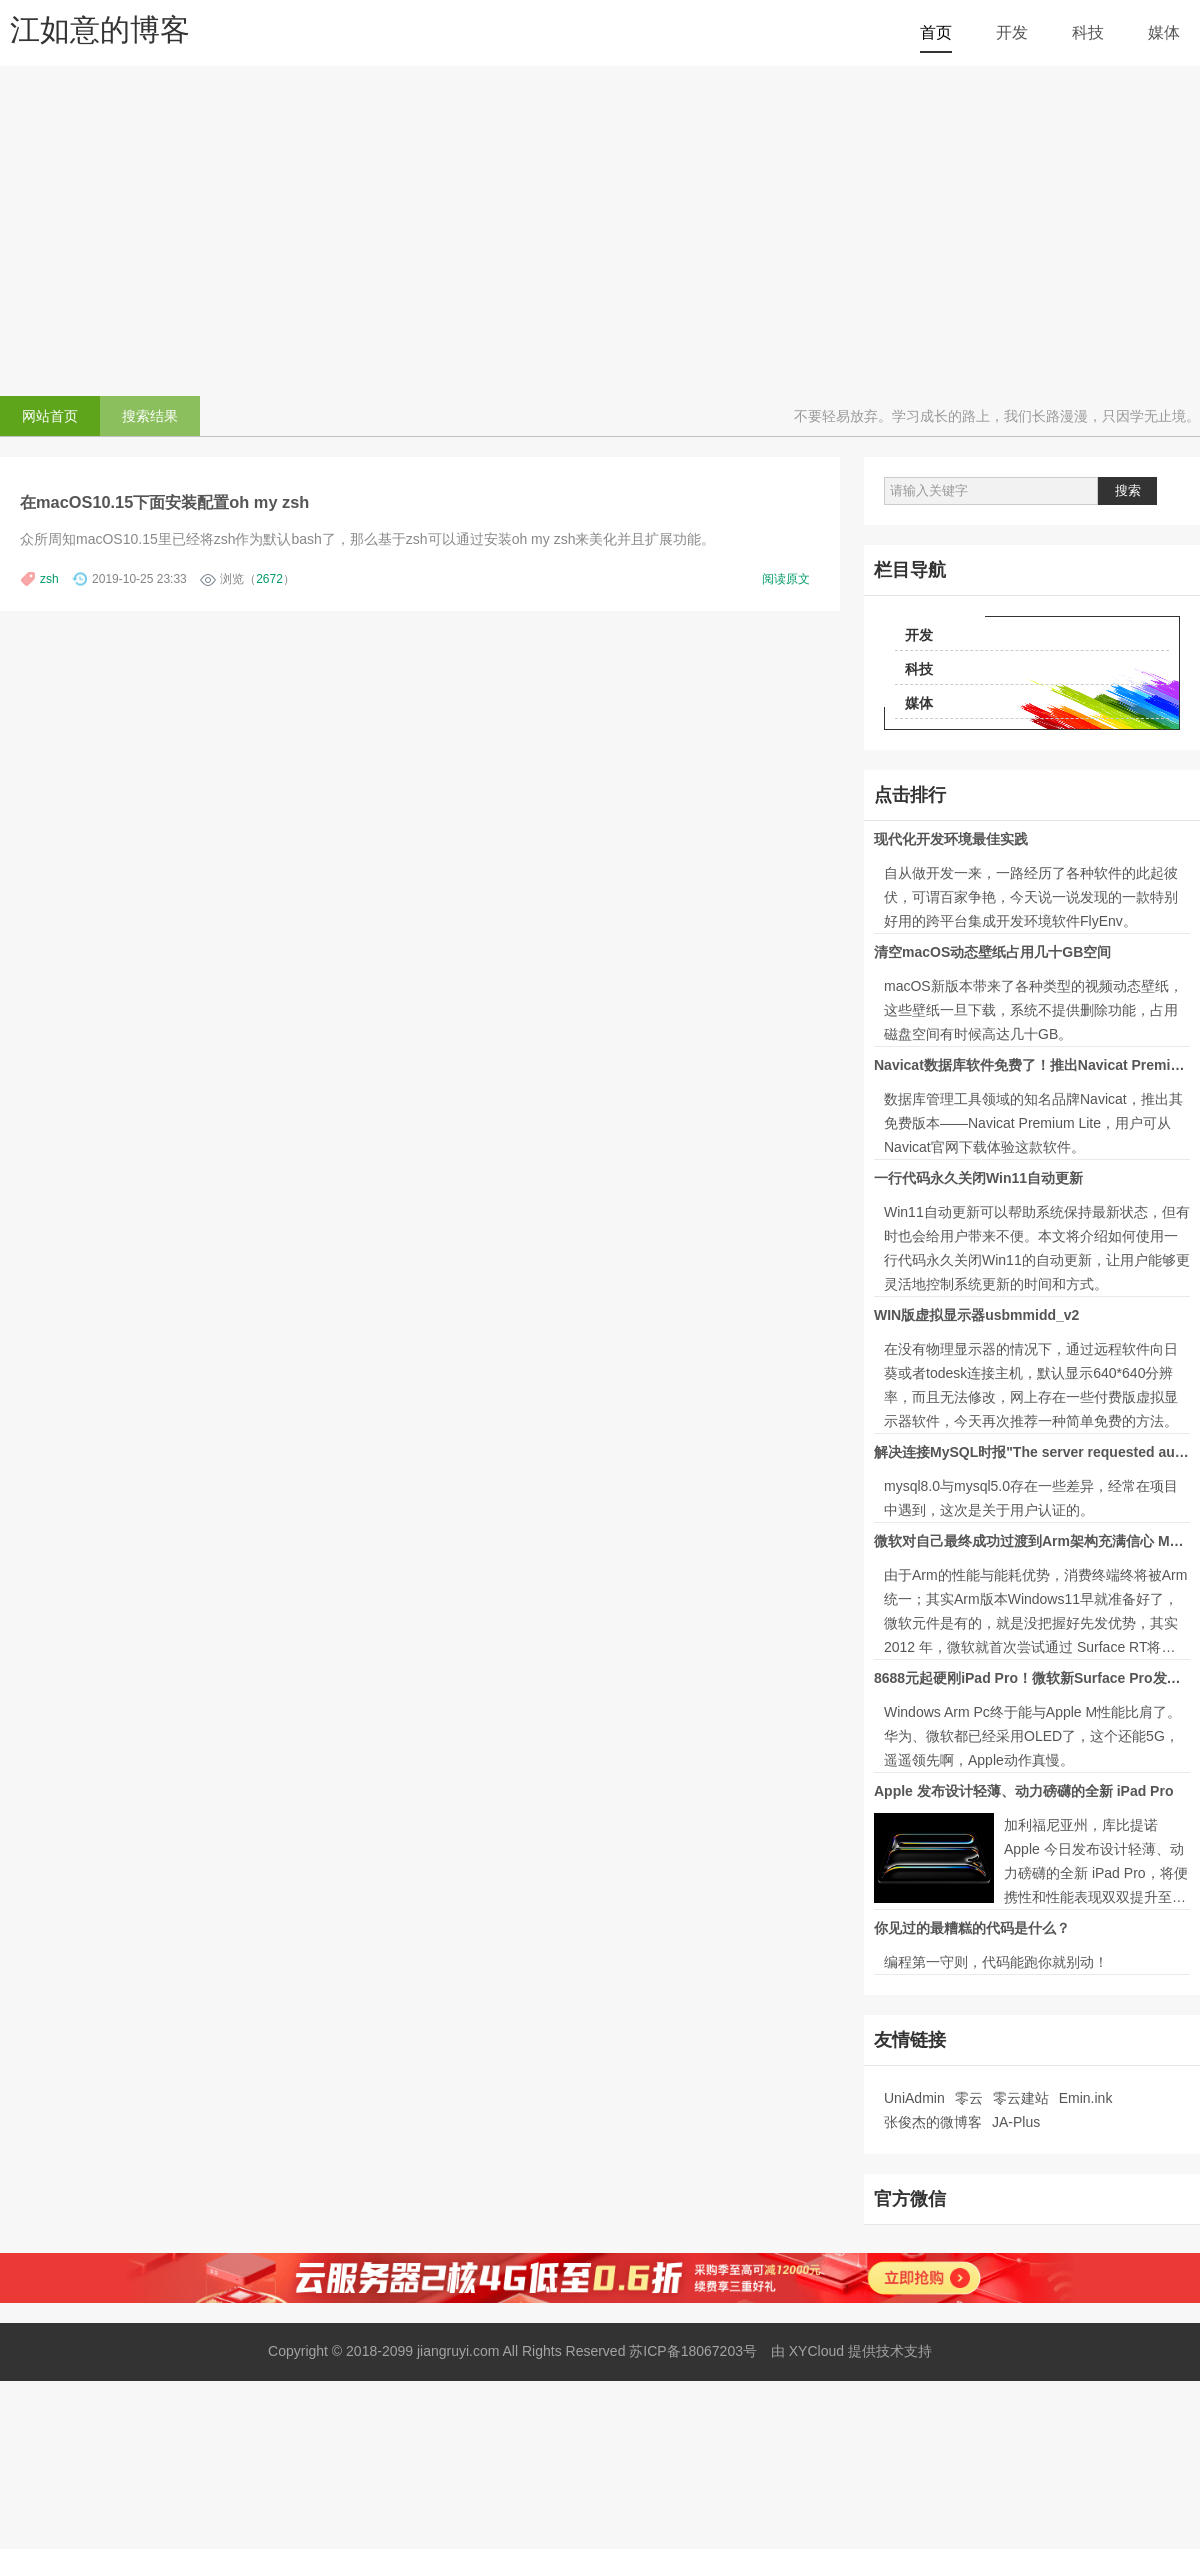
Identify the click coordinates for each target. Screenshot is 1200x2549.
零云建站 (1021, 2098)
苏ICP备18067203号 (693, 2351)
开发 (1012, 32)
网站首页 (50, 416)
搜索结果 (150, 416)
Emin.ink (1086, 2098)
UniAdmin (914, 2098)
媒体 (1164, 32)
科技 (1088, 32)
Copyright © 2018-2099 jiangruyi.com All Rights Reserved (446, 2351)
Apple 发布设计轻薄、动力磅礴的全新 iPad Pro (1023, 1791)
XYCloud (818, 2351)
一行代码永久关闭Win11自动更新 (978, 1178)
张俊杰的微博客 (933, 2122)
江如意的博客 (100, 29)
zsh (49, 579)
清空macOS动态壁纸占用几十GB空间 (992, 952)
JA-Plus (1016, 2122)
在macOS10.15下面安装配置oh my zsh (164, 502)
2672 (269, 579)
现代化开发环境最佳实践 (951, 839)
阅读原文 (786, 579)
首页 (936, 32)
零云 (969, 2098)
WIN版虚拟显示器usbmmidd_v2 (976, 1315)
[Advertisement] (600, 226)
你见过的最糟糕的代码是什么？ (972, 1928)
